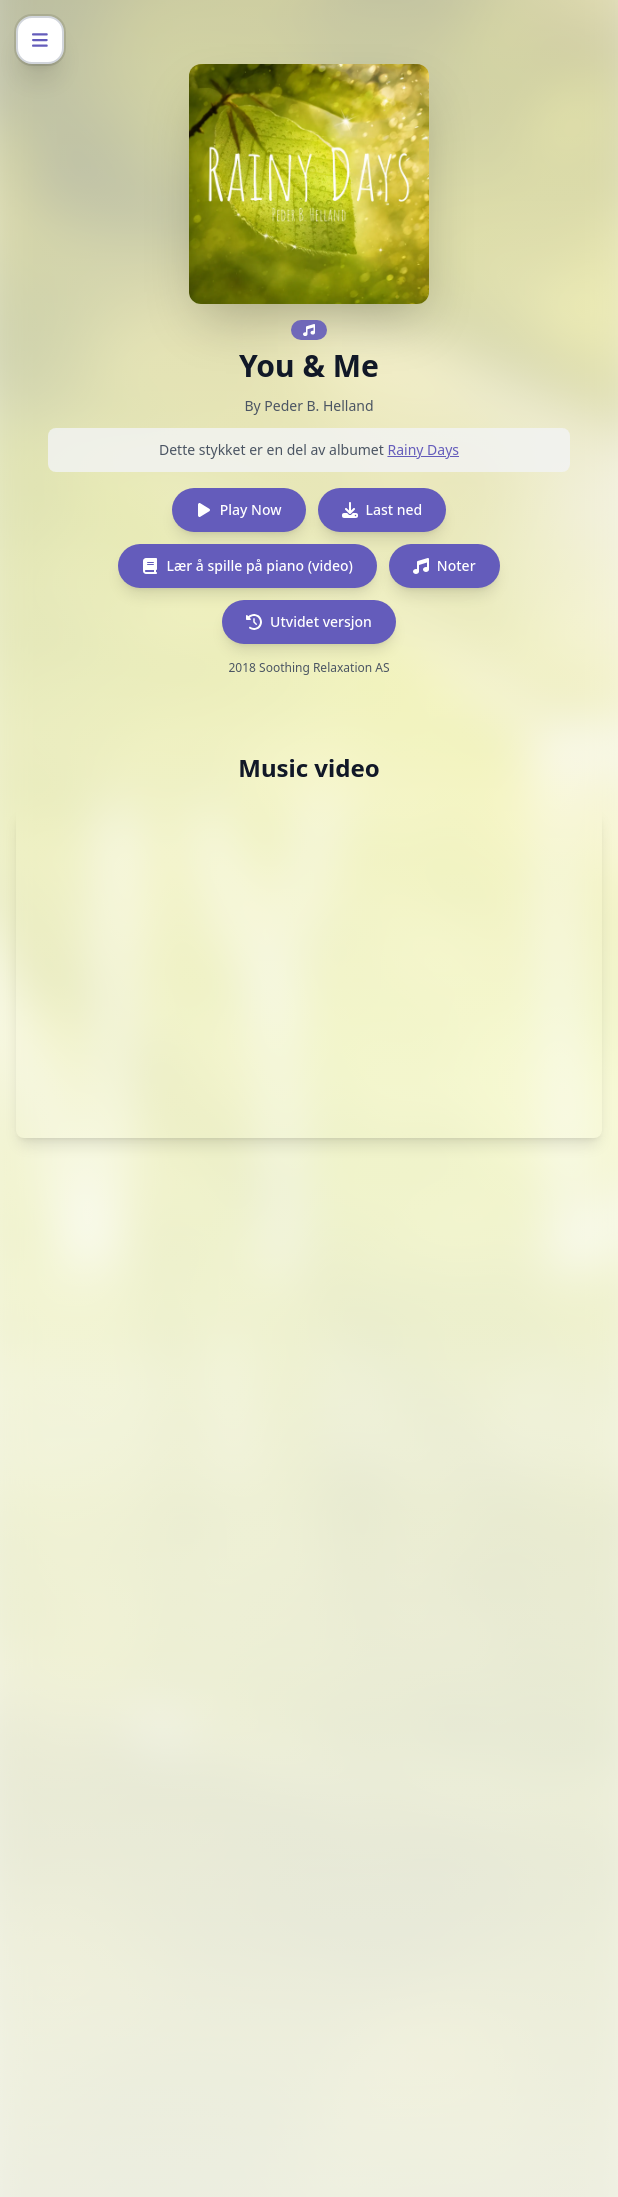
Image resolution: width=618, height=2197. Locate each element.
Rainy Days (423, 449)
